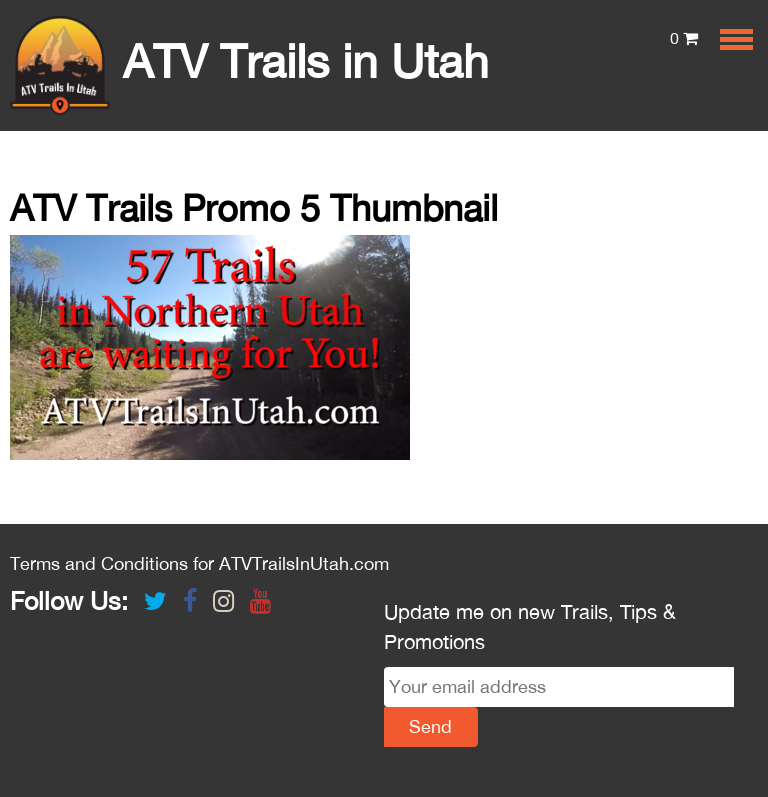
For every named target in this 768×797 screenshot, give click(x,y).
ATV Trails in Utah (249, 61)
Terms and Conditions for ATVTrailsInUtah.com (199, 563)
